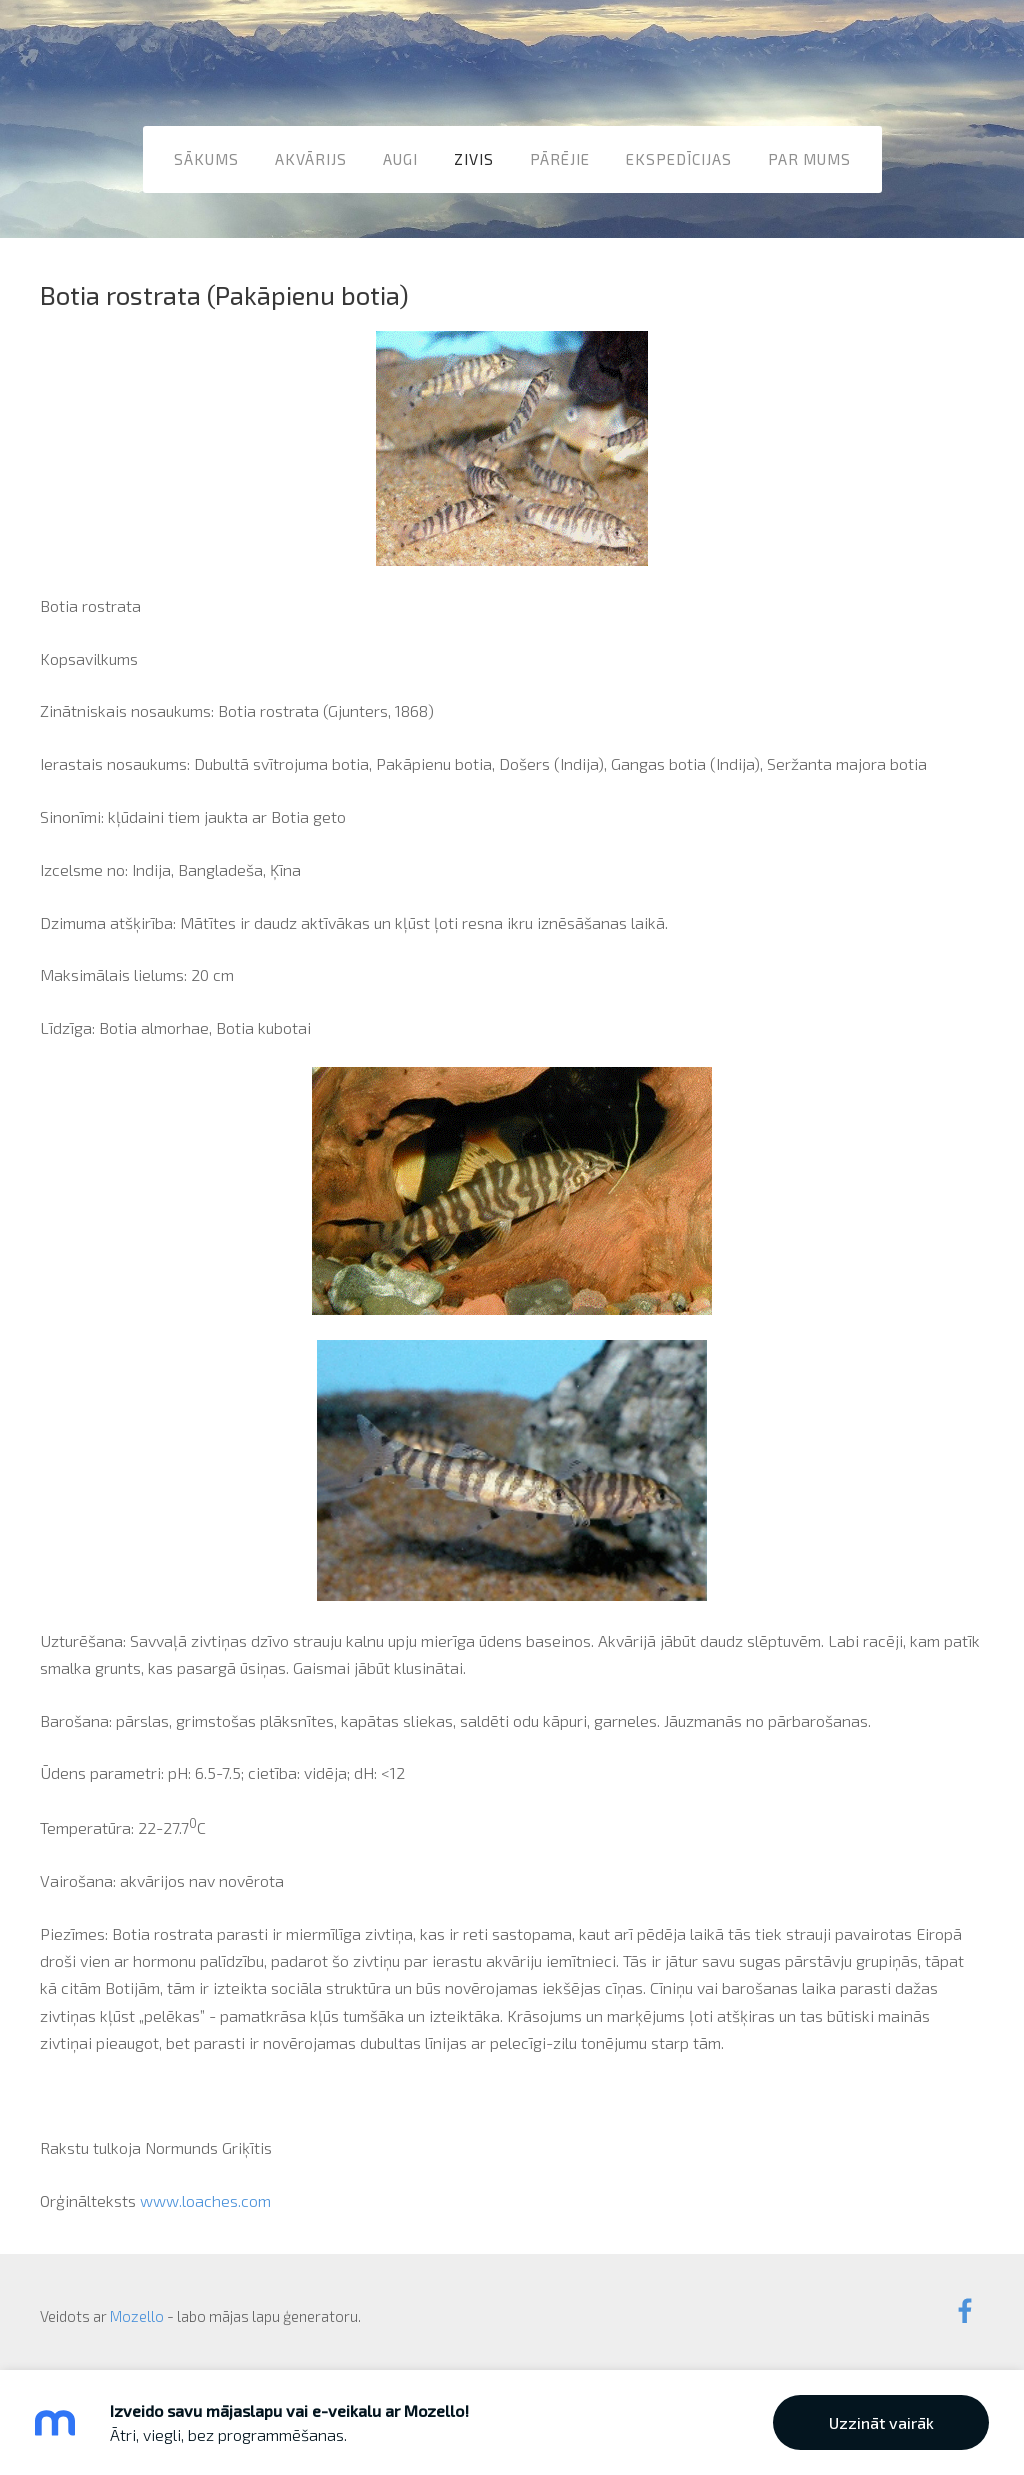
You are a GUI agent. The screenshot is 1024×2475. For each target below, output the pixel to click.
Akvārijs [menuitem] (311, 159)
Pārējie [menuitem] (560, 159)
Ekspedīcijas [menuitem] (679, 159)
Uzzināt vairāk (881, 2422)
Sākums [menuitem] (206, 159)
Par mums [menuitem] (809, 159)
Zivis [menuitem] (474, 159)
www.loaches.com (205, 2200)
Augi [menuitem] (400, 159)
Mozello (137, 2316)
